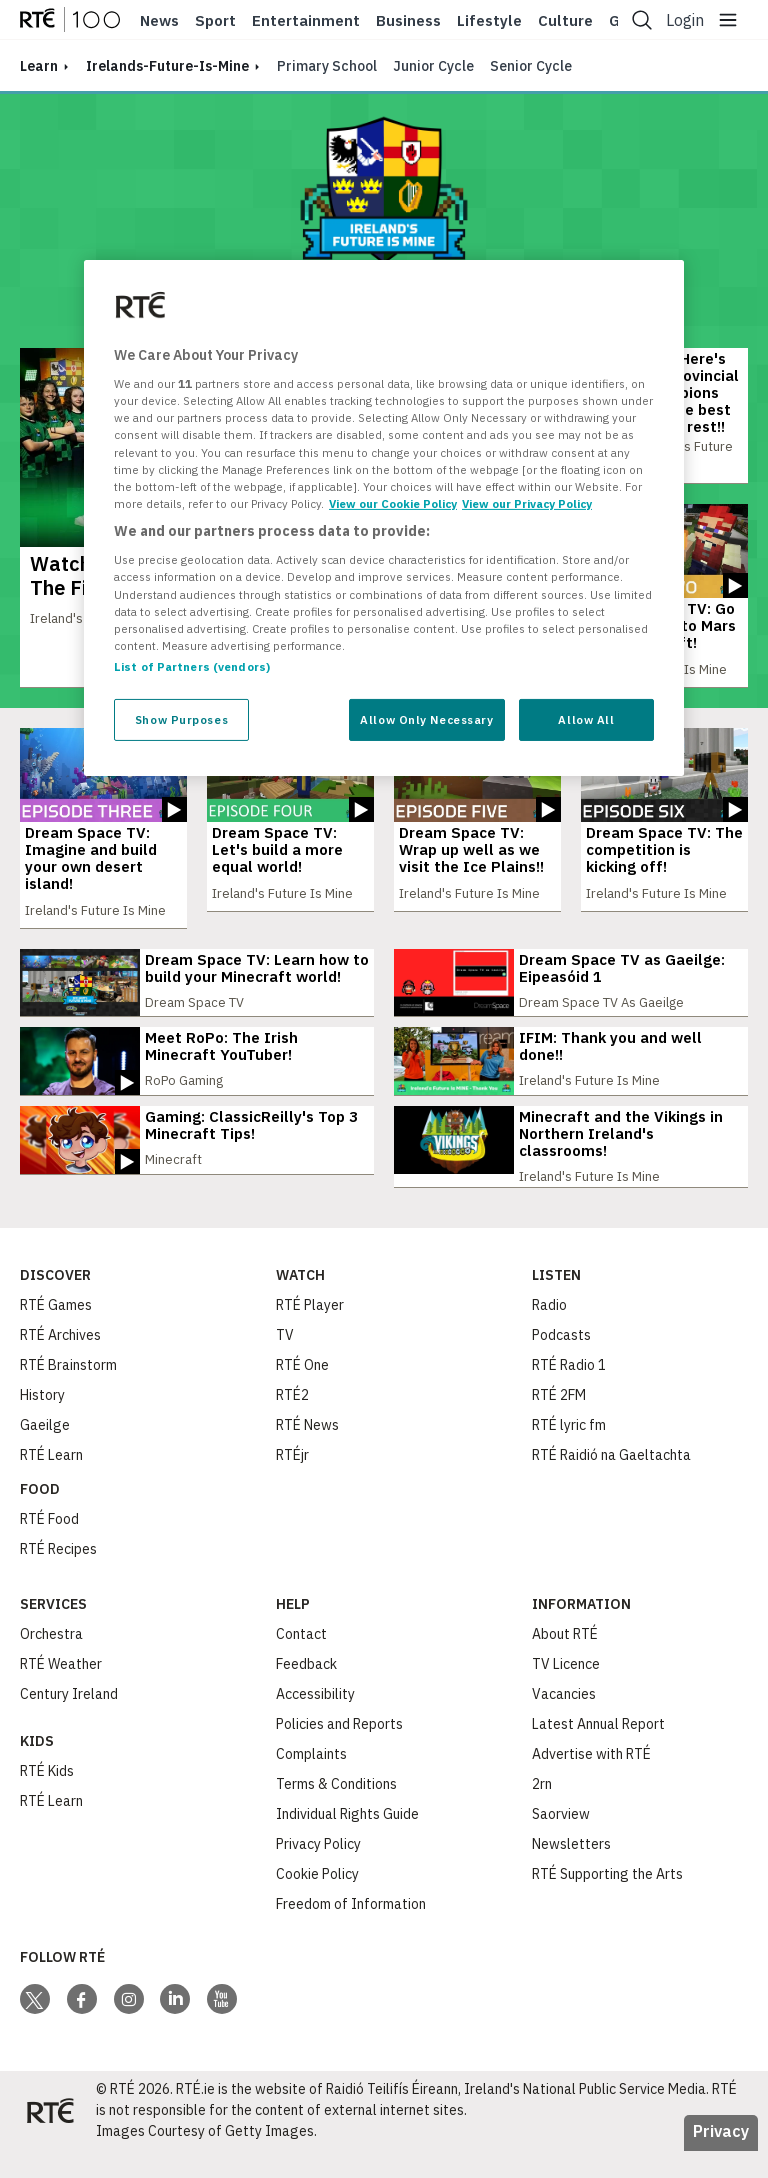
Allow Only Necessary (426, 719)
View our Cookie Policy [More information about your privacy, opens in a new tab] (393, 503)
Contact (301, 1661)
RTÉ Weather (61, 1691)
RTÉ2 (292, 1422)
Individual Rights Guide (347, 1841)
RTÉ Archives (60, 1362)
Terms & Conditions (336, 1811)
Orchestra (51, 1661)
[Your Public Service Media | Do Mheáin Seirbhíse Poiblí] (50, 2138)
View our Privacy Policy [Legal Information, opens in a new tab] (527, 503)
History (42, 1422)
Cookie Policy (317, 1901)
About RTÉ (565, 1661)
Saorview (561, 1841)
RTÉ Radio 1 (569, 1392)
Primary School (327, 66)
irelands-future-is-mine (167, 66)
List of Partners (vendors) (192, 666)
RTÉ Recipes (58, 1576)
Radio (549, 1332)
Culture (565, 21)
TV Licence (566, 1691)
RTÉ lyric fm (569, 1452)
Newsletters (571, 1871)
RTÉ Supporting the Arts (607, 1901)
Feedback (306, 1691)
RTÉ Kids (47, 1798)
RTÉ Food (49, 1546)
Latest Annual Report (598, 1751)
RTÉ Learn (51, 1482)
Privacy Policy (318, 1871)
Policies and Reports (339, 1751)
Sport (215, 21)
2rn (542, 1811)
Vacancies (564, 1721)
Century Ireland (69, 1721)
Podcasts (561, 1362)
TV (285, 1362)
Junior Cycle (433, 66)
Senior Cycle (531, 66)
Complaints (311, 1781)
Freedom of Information (351, 1931)
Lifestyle (489, 21)
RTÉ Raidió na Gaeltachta (611, 1482)
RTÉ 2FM (559, 1422)
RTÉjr (292, 1482)
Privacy (721, 2158)
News (159, 21)
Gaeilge (45, 1452)
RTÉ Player (310, 1332)
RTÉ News (307, 1452)
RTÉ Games (56, 1332)
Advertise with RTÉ (591, 1781)
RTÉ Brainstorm (68, 1392)
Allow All (586, 719)
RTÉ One (302, 1392)
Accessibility (315, 1721)
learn (39, 66)
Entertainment (306, 21)
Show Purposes (181, 719)
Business (408, 21)
